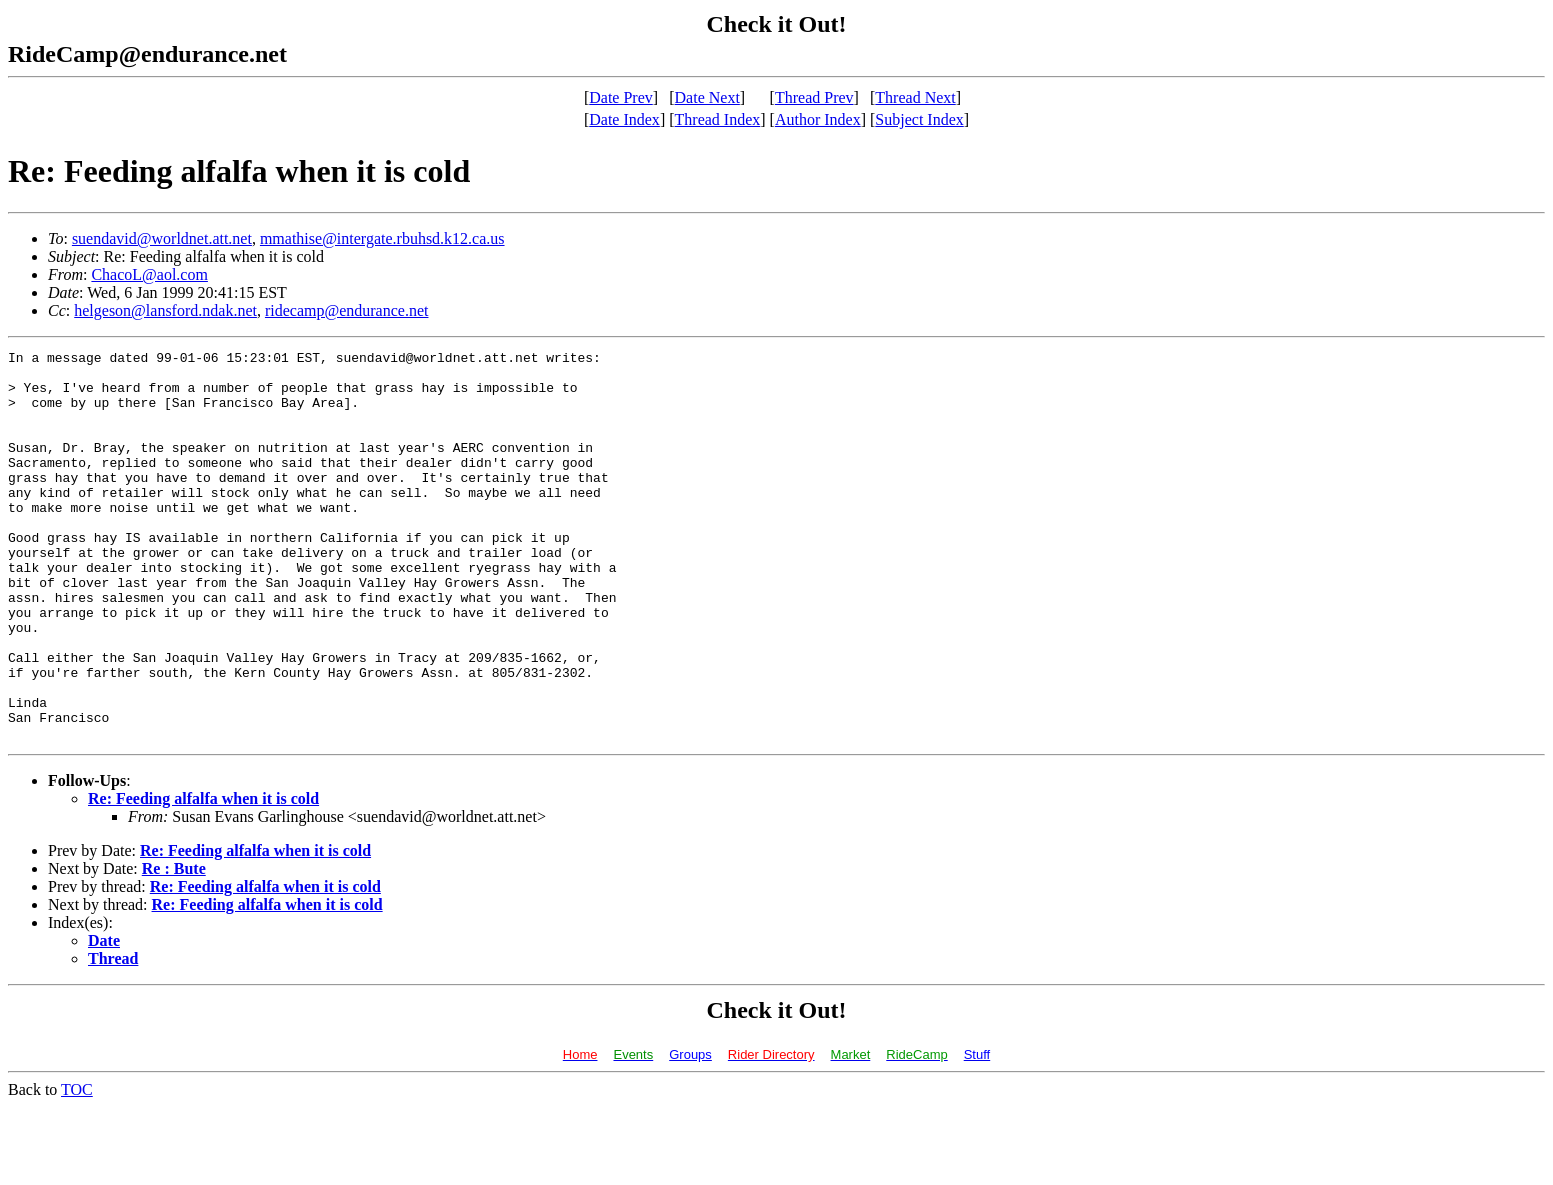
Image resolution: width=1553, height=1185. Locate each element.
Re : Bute (174, 946)
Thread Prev (814, 97)
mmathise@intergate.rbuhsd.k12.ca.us (382, 238)
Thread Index (718, 119)
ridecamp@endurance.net (347, 310)
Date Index (624, 119)
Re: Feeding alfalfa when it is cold (203, 876)
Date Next (707, 97)
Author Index (818, 119)
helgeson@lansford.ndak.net (165, 310)
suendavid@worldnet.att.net (162, 238)
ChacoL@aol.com (149, 274)
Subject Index (919, 119)
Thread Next (915, 97)
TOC (77, 1167)
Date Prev (621, 97)
